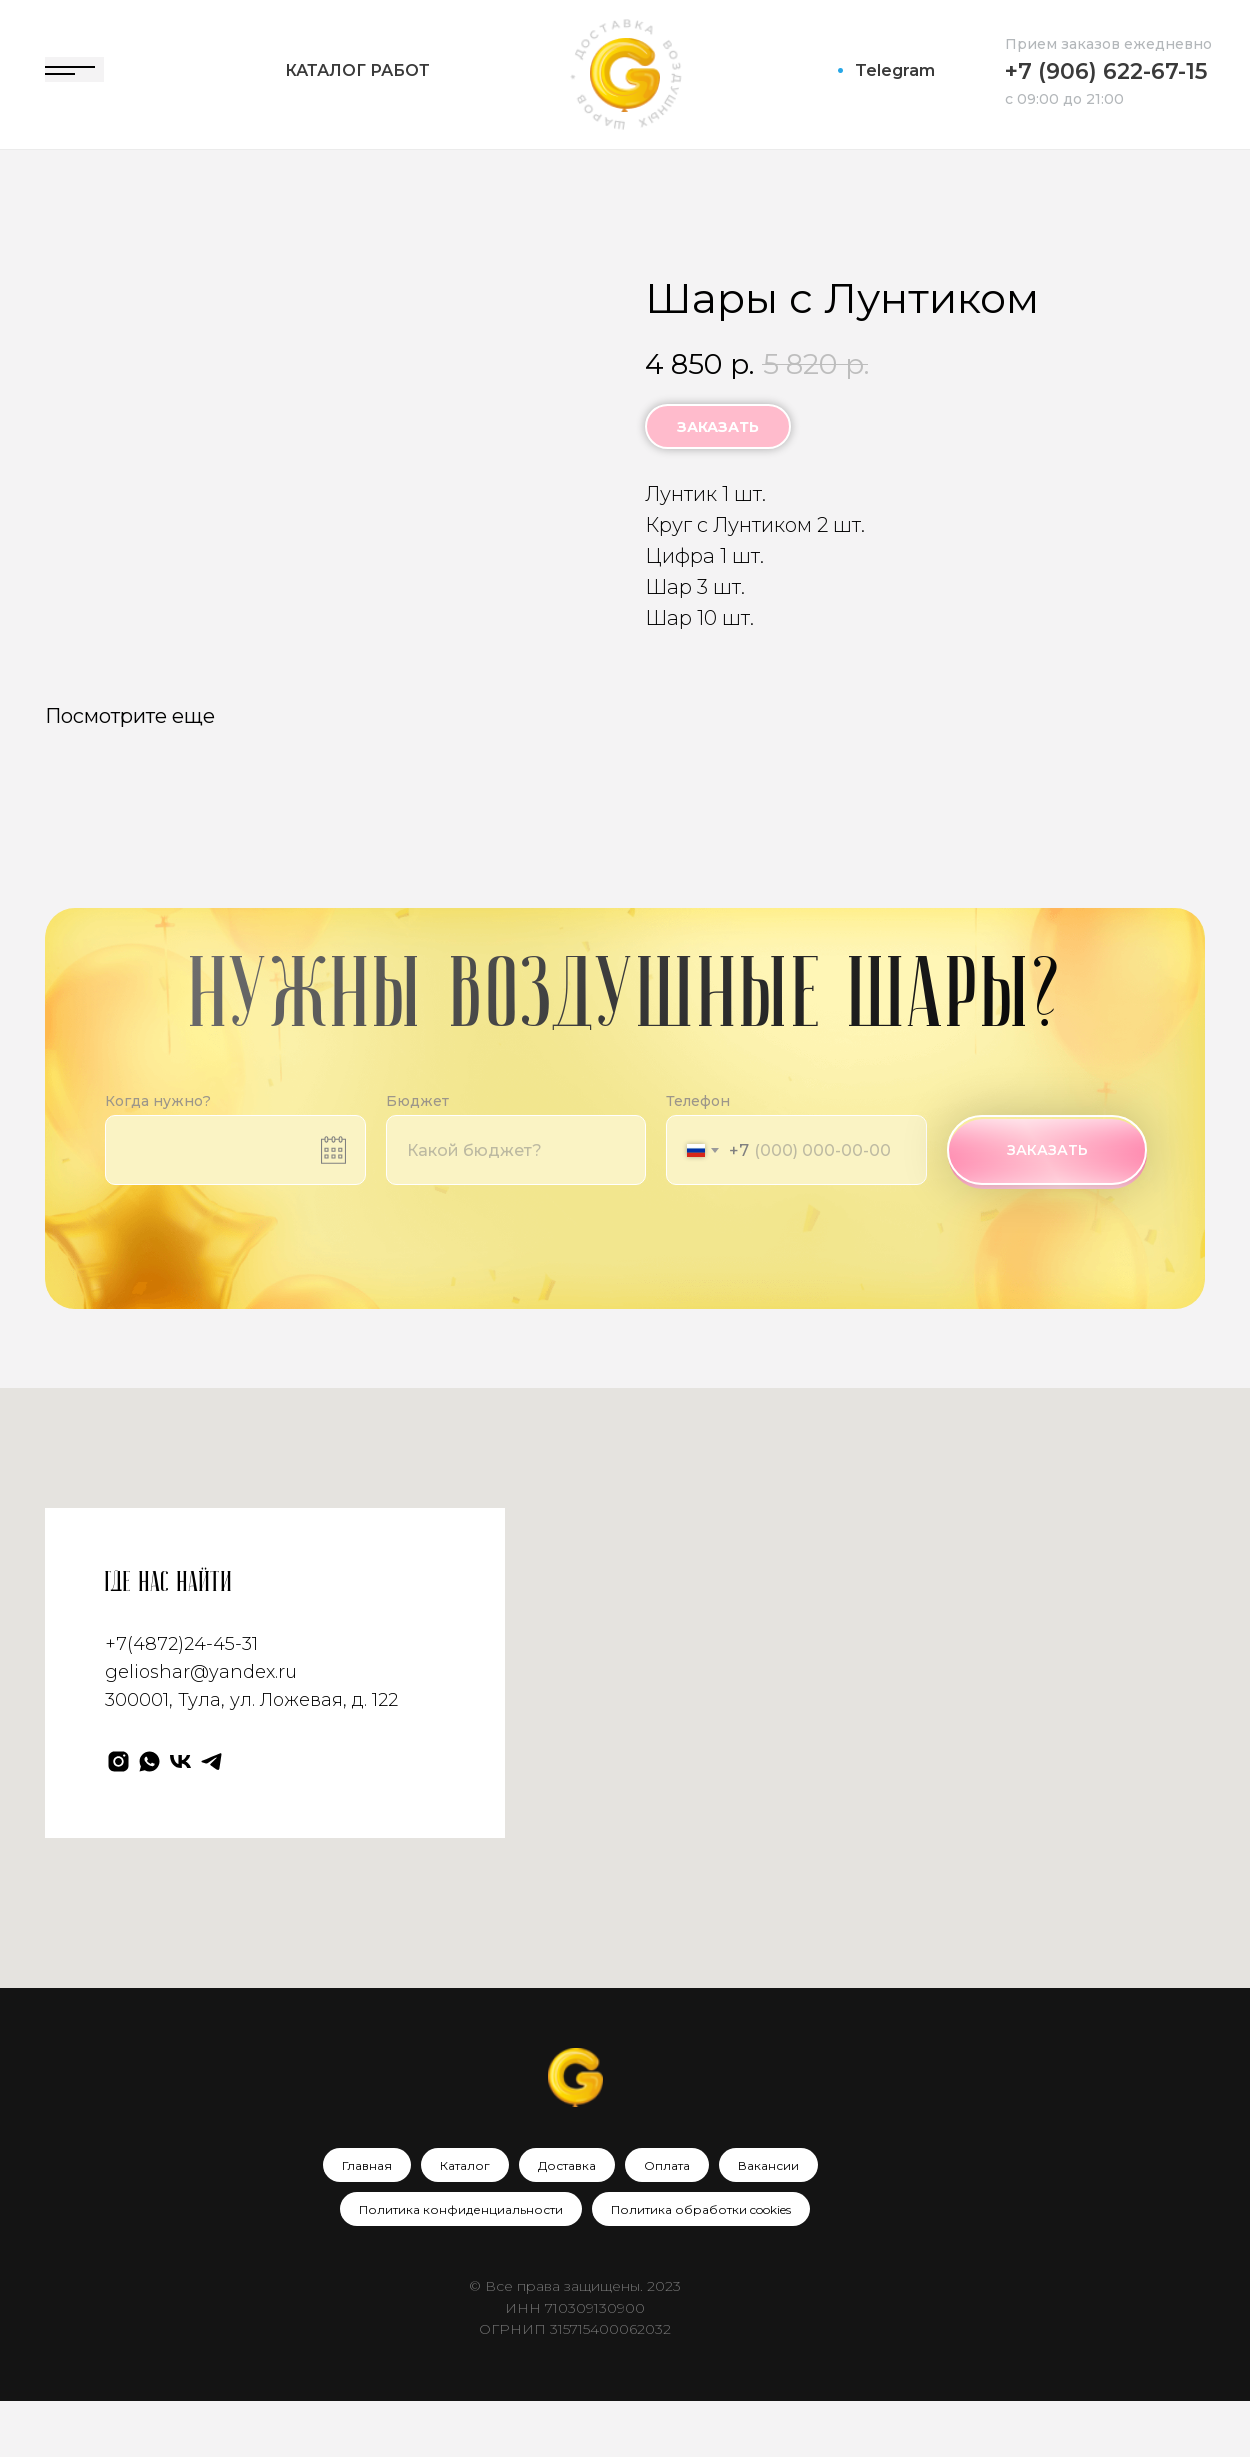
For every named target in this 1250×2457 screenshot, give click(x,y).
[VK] (180, 1816)
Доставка (567, 2221)
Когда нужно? (158, 1157)
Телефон (698, 1157)
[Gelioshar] (118, 1816)
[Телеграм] (211, 1816)
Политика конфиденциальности (461, 2265)
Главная (367, 2221)
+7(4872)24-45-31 (181, 1700)
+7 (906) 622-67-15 (1106, 71)
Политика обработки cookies (701, 2265)
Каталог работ (357, 70)
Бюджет (417, 1157)
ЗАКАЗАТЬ (1047, 1206)
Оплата (667, 2221)
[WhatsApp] (149, 1816)
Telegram (895, 70)
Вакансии (768, 2221)
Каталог (465, 2221)
